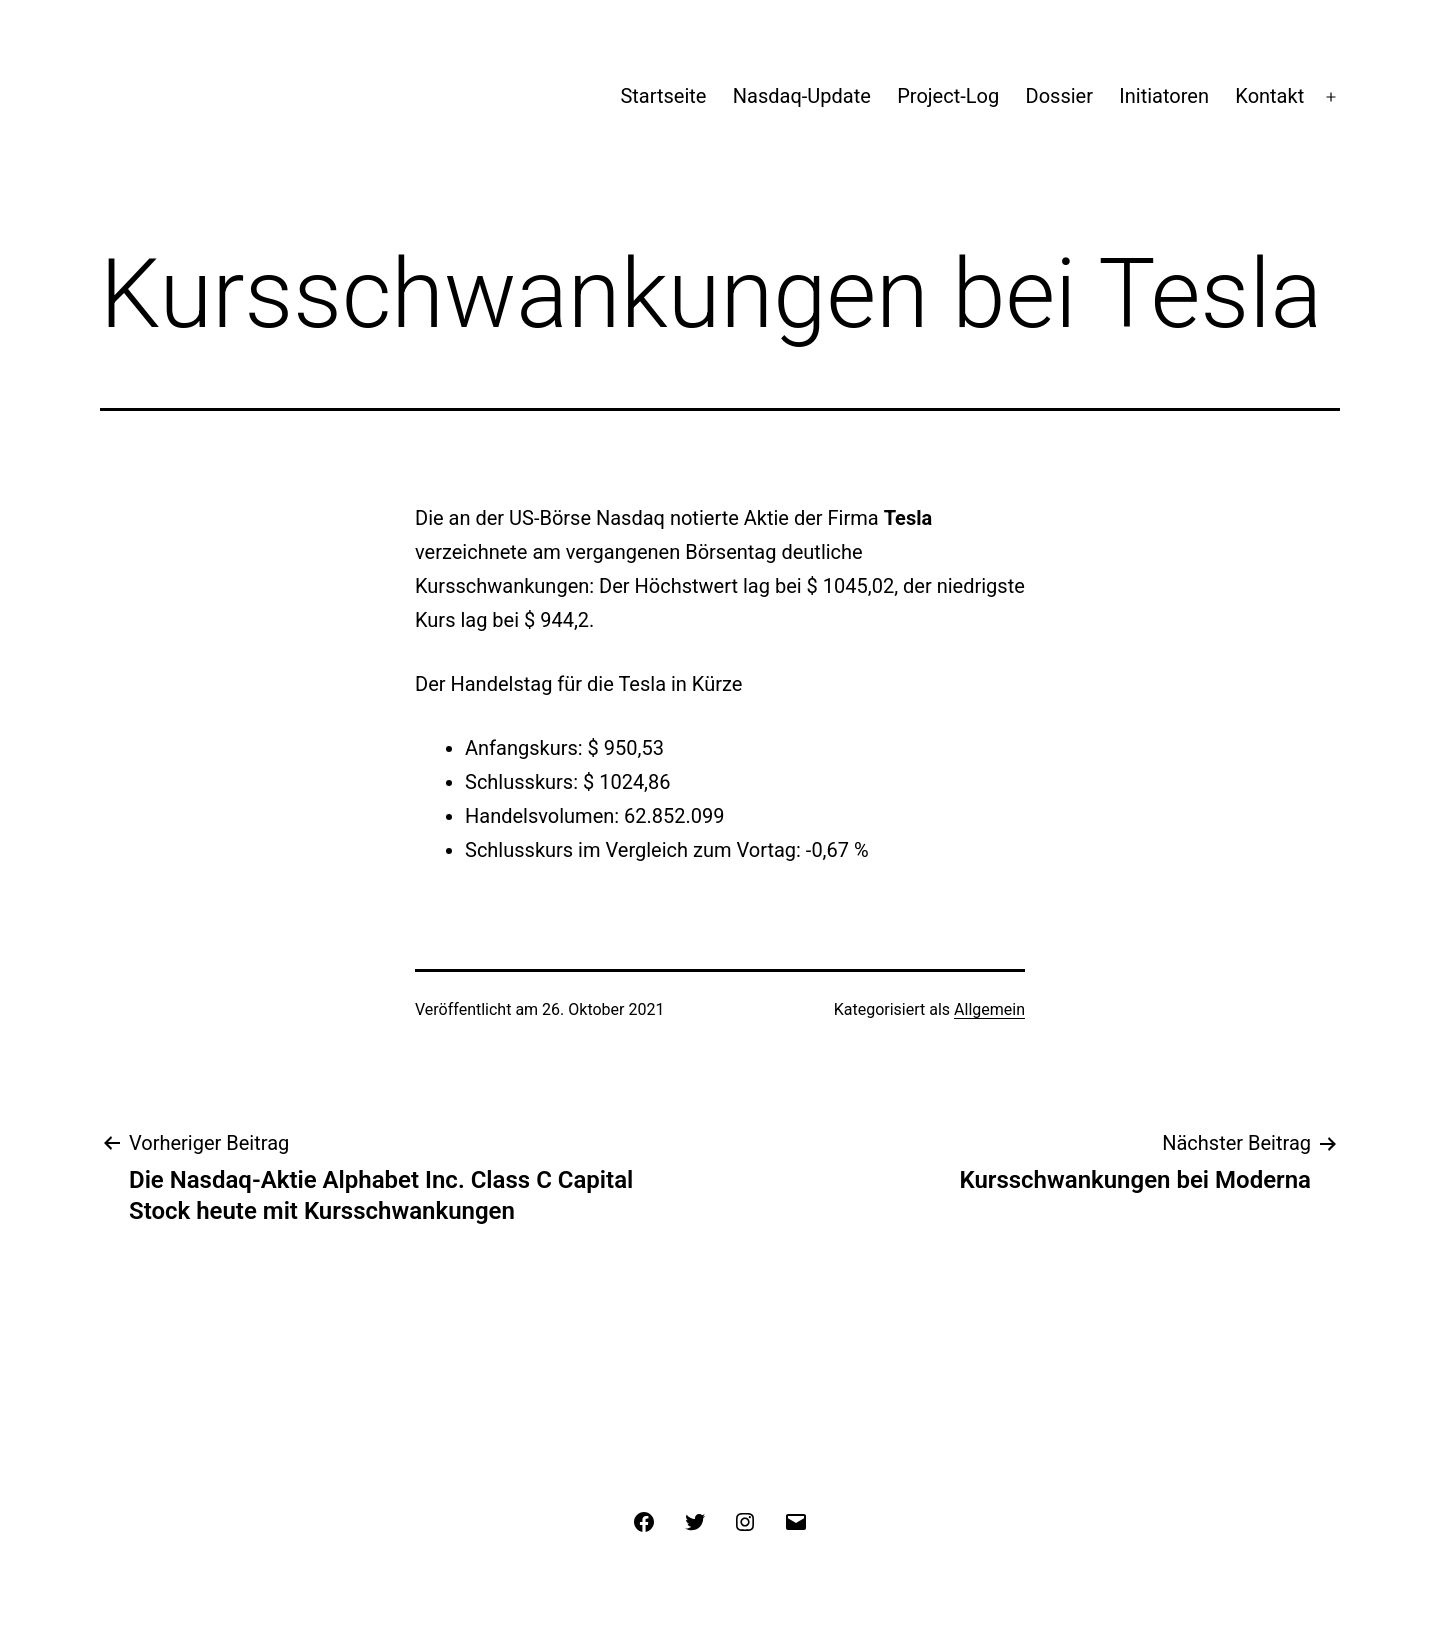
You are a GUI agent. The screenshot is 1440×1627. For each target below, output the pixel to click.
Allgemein (989, 1009)
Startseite (663, 96)
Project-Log (948, 96)
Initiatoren (1164, 96)
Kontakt (1269, 96)
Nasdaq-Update (802, 96)
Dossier (1059, 96)
